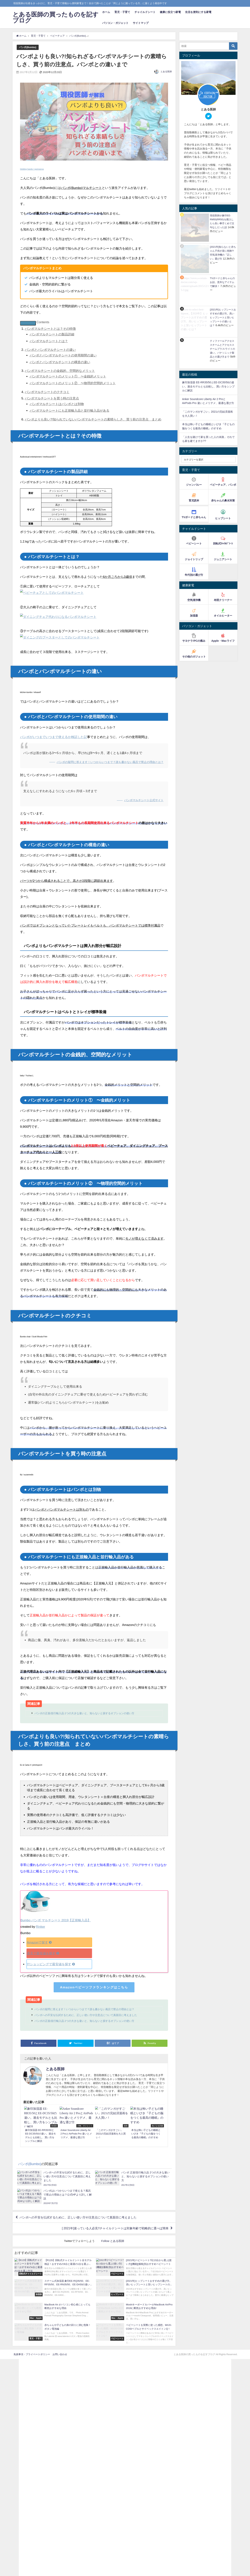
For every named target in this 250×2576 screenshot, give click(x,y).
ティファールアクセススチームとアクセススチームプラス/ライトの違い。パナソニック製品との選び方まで (222, 349)
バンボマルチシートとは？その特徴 (50, 328)
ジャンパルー (193, 480)
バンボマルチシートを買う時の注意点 (52, 398)
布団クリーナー (223, 596)
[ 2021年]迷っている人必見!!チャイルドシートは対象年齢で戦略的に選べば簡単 (115, 2228)
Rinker (40, 1926)
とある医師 (166, 71)
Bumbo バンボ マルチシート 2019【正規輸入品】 (55, 1920)
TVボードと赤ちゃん (193, 513)
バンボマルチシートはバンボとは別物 (57, 403)
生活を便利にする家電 (198, 12)
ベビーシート (193, 539)
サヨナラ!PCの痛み (193, 636)
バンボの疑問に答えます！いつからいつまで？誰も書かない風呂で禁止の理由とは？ (110, 762)
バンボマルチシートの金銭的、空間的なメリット (60, 370)
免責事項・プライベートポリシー (32, 2354)
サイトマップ (141, 23)
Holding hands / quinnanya (32, 169)
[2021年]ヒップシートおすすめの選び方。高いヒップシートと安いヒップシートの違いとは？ (223, 317)
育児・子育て (122, 12)
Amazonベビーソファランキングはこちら (94, 1987)
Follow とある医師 (112, 2240)
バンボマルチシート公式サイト (144, 800)
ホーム (106, 12)
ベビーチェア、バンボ (223, 480)
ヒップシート (223, 513)
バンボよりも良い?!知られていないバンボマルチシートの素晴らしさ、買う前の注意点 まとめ (93, 419)
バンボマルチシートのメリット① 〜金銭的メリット (68, 376)
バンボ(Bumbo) (27, 47)
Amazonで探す (37, 1942)
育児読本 (193, 496)
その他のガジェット (193, 652)
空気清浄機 (193, 596)
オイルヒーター (223, 611)
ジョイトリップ (193, 555)
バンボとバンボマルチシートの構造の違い (60, 362)
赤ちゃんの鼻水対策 (223, 496)
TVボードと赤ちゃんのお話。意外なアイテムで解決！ (222, 282)
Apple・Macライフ (223, 636)
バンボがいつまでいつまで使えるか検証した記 (53, 736)
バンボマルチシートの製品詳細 (52, 334)
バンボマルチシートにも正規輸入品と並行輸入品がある (69, 410)
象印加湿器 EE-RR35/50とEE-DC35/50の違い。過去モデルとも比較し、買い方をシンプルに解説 (208, 386)
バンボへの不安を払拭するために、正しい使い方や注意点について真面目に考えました (86, 2015)
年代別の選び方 (193, 570)
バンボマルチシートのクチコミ (47, 391)
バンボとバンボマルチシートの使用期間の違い (63, 355)
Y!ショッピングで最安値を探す (49, 1964)
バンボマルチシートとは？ (49, 341)
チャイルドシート (144, 12)
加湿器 (193, 611)
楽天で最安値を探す (41, 1953)
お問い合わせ (60, 2354)
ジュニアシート (223, 555)
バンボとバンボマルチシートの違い (50, 349)
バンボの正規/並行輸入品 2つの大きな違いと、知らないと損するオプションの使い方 (84, 1713)
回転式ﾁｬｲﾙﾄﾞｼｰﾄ (223, 539)
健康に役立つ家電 (170, 12)
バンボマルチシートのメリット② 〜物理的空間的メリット (73, 383)
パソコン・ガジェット (115, 23)
